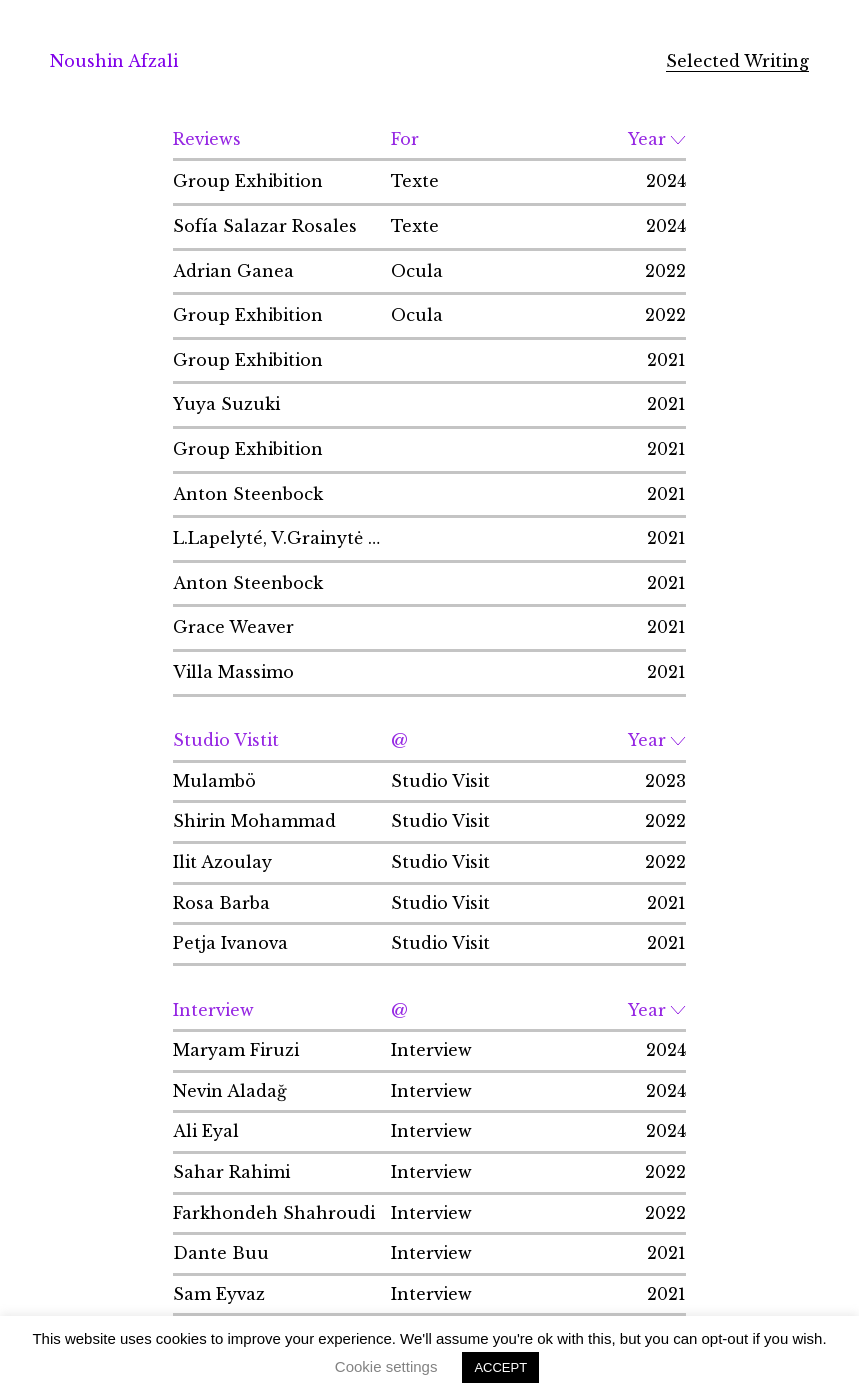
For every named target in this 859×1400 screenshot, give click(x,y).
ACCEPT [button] (500, 1367)
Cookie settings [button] (386, 1366)
